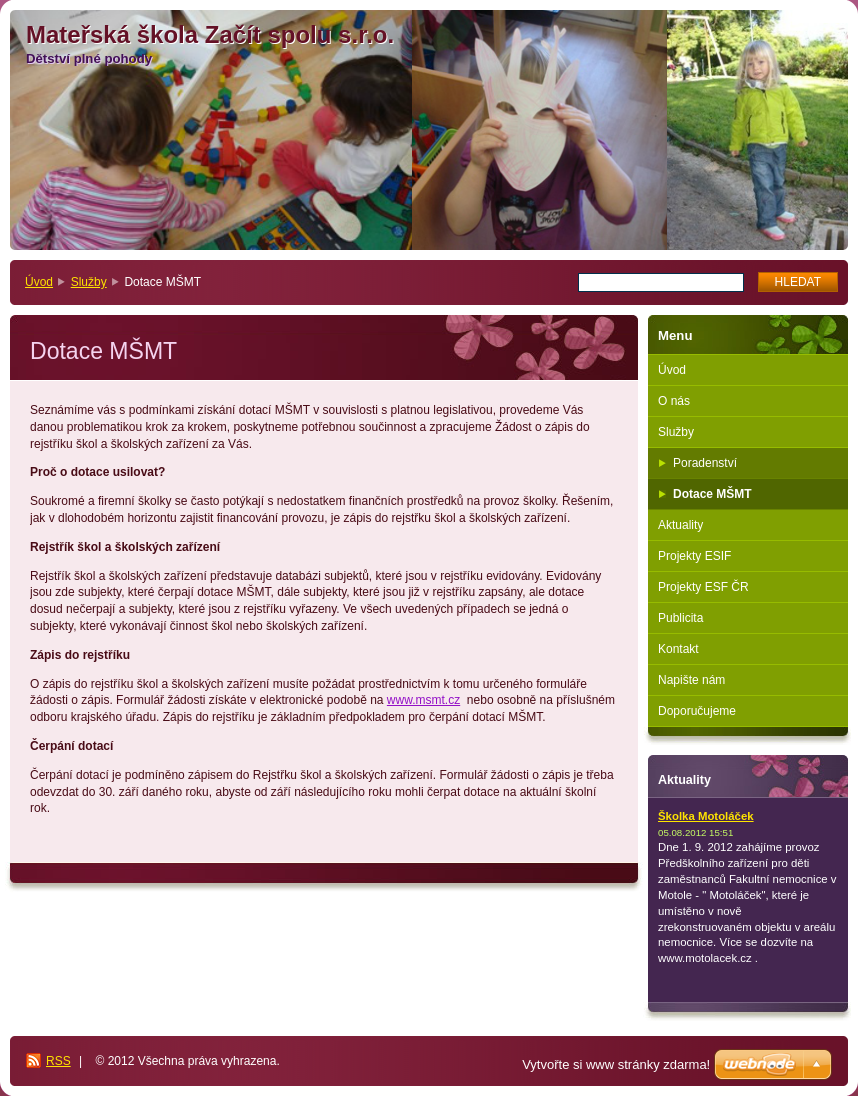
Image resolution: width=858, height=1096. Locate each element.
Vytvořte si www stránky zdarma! (616, 1064)
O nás (674, 401)
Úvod (39, 282)
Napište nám (691, 680)
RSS (58, 1061)
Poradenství (705, 463)
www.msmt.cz (423, 700)
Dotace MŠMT (712, 494)
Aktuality (680, 525)
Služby (89, 282)
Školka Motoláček (706, 816)
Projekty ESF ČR (703, 587)
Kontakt (678, 649)
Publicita (680, 618)
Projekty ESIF (694, 556)
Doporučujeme (697, 711)
